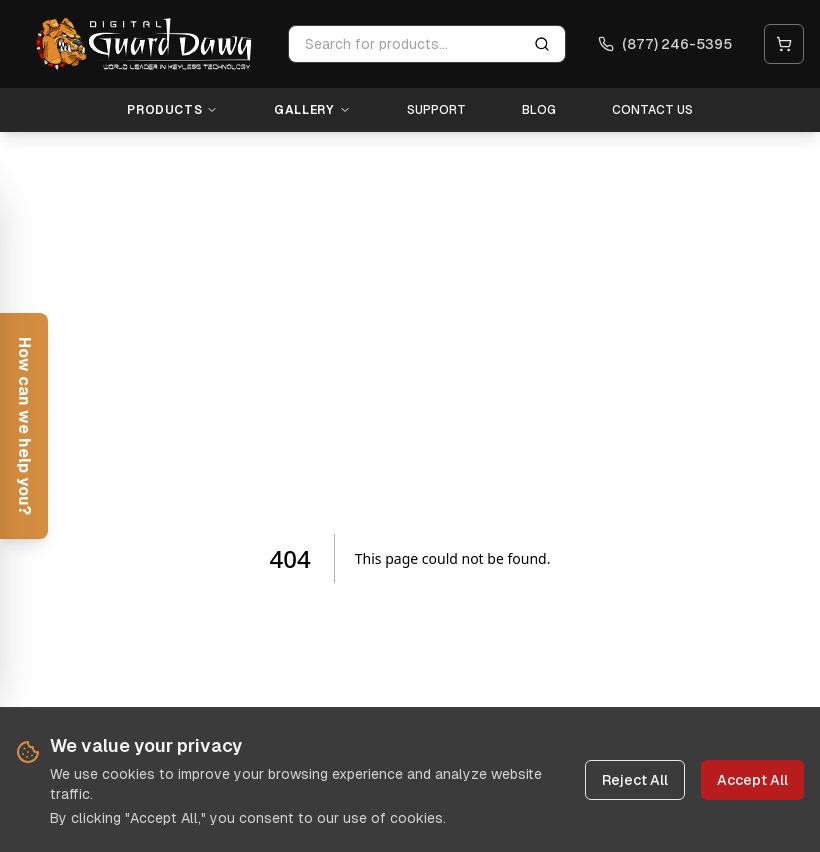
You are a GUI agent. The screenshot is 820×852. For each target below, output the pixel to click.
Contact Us (652, 110)
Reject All (635, 781)
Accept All (752, 781)
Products (172, 110)
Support (436, 110)
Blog (539, 110)
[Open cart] (784, 44)
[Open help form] (24, 426)
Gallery (312, 110)
